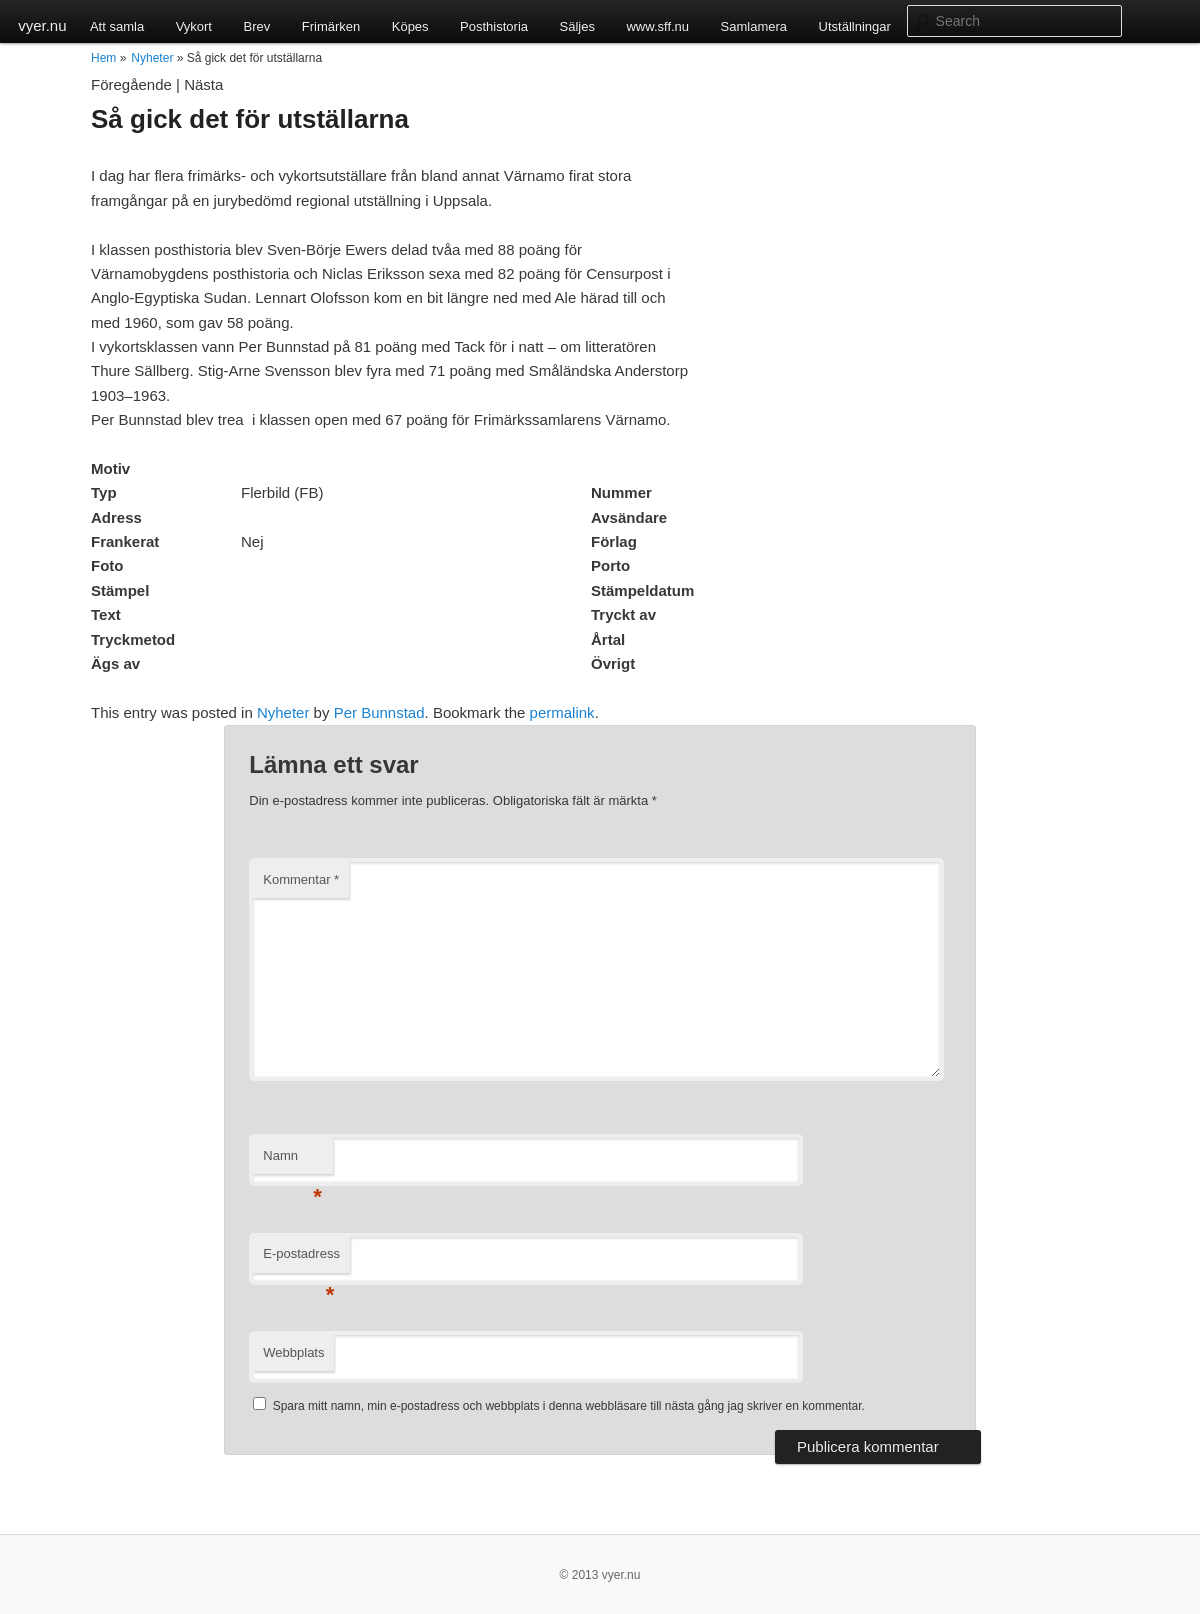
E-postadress (301, 1259)
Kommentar (301, 879)
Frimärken (331, 26)
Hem (103, 58)
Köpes (410, 26)
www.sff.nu (657, 26)
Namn (292, 1161)
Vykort (194, 26)
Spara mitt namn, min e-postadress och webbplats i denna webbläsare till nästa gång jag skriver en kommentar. (569, 1406)
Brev (256, 26)
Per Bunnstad (379, 712)
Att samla (117, 26)
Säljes (577, 26)
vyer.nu (42, 25)
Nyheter (152, 58)
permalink (562, 712)
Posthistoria (494, 26)
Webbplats (293, 1352)
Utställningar (855, 26)
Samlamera (754, 26)
